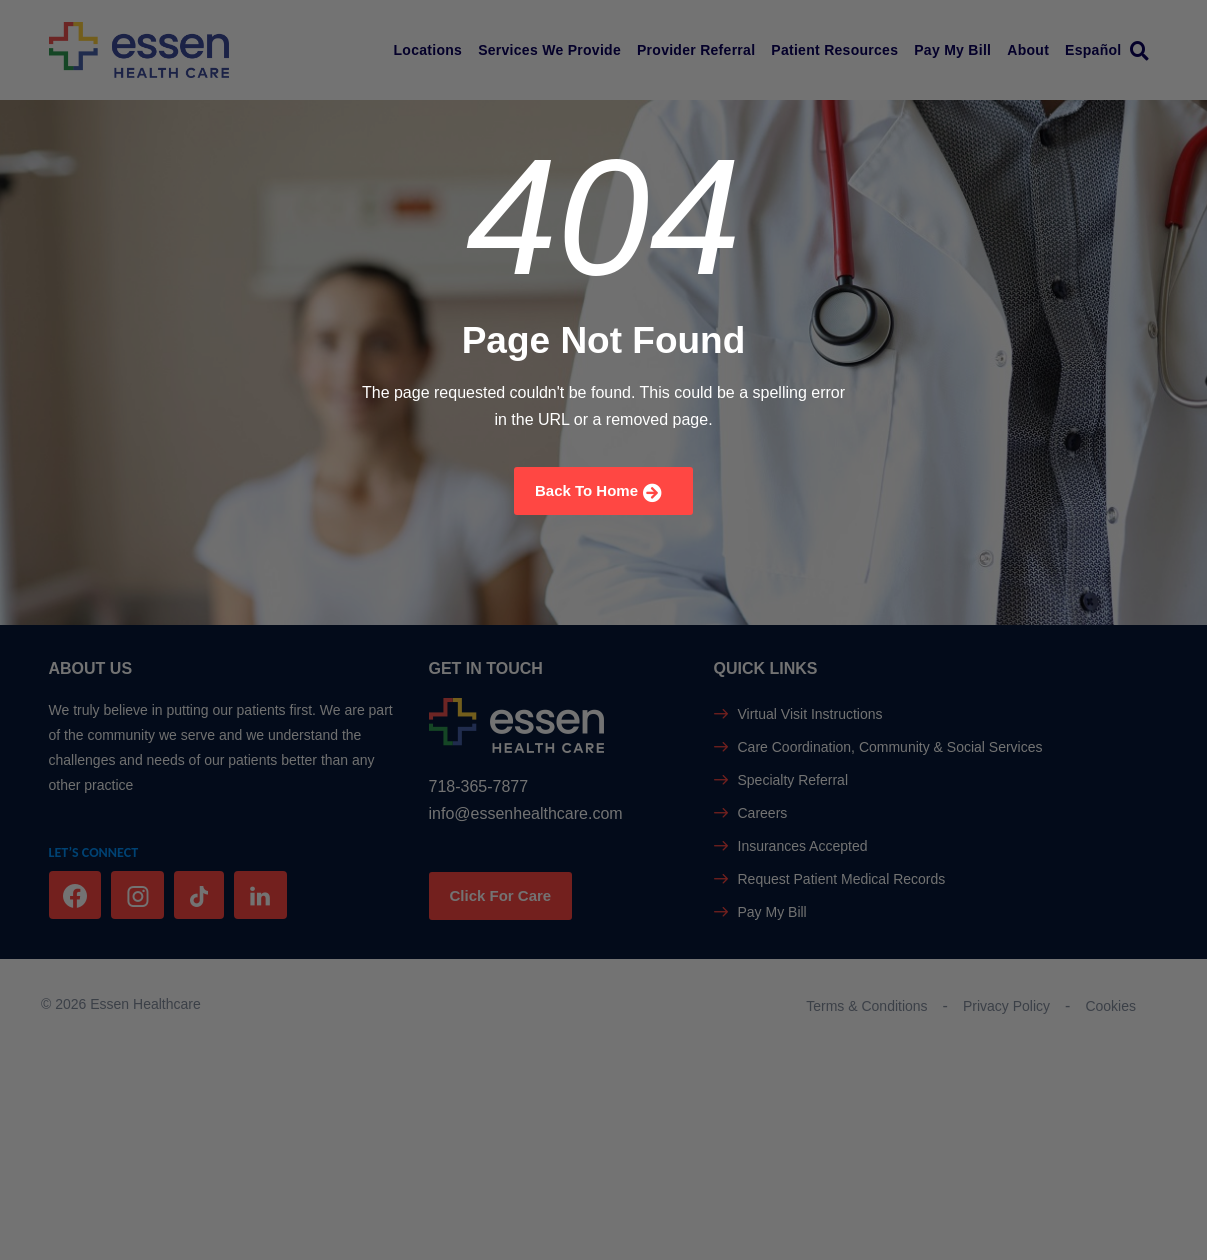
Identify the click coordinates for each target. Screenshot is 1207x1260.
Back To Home (598, 492)
